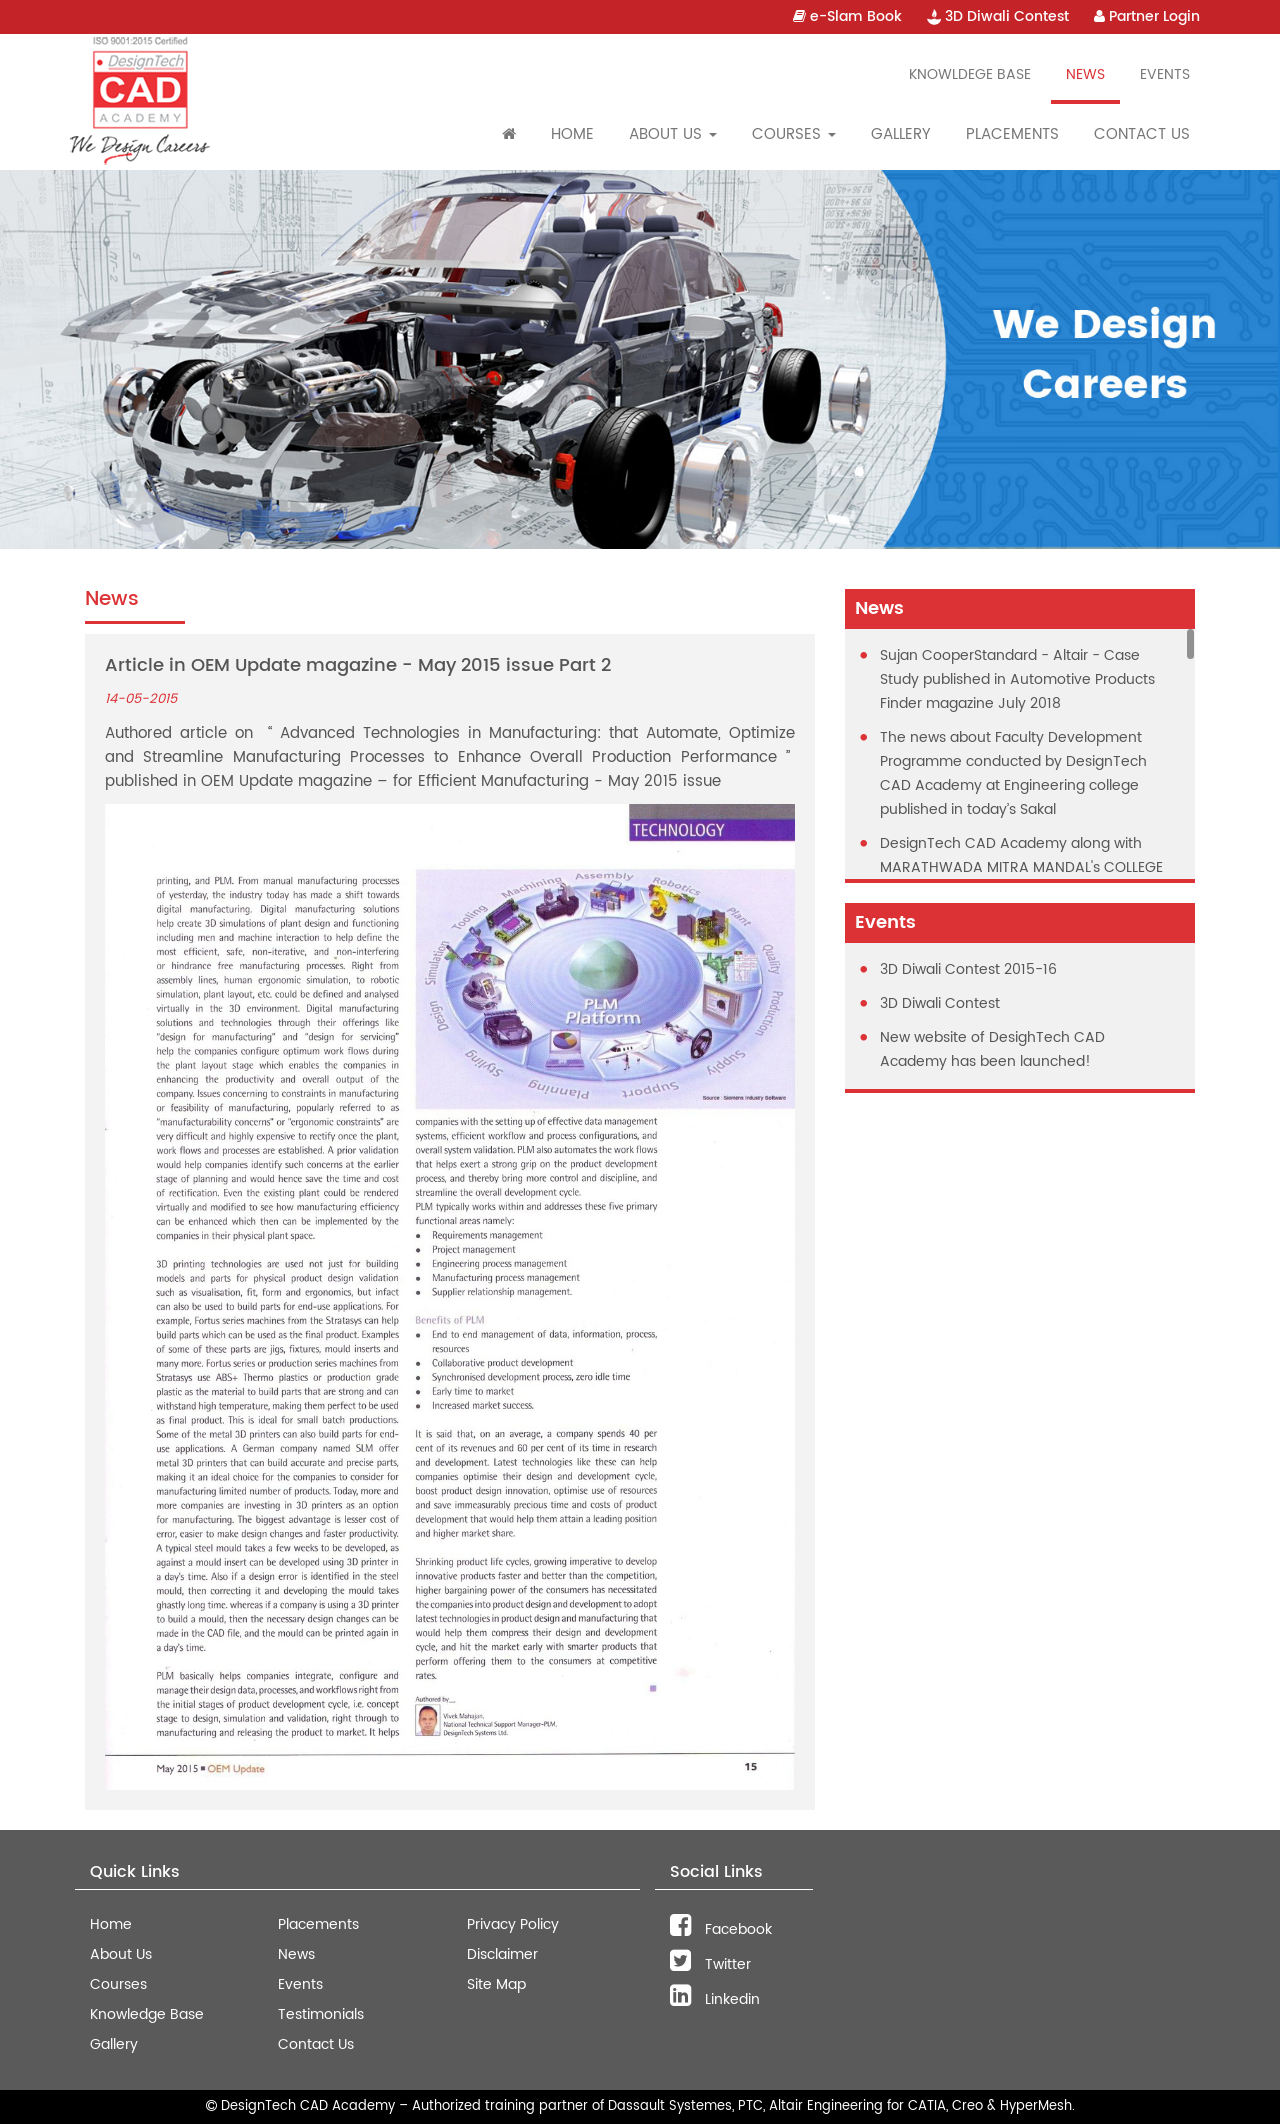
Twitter (710, 1964)
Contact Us (1142, 134)
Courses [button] (794, 134)
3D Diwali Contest (998, 16)
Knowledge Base (147, 2014)
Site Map (496, 1984)
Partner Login (1147, 16)
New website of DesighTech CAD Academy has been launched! (992, 1049)
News (1085, 74)
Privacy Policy (513, 1924)
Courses (118, 1984)
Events (1165, 74)
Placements (1012, 134)
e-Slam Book (847, 16)
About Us (121, 1954)
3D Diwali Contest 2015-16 (968, 969)
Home (572, 134)
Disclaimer (502, 1954)
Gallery (901, 134)
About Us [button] (673, 134)
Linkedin (715, 1999)
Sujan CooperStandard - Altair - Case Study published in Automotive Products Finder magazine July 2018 (1017, 679)
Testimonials (321, 2014)
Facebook (721, 1929)
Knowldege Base (970, 74)
